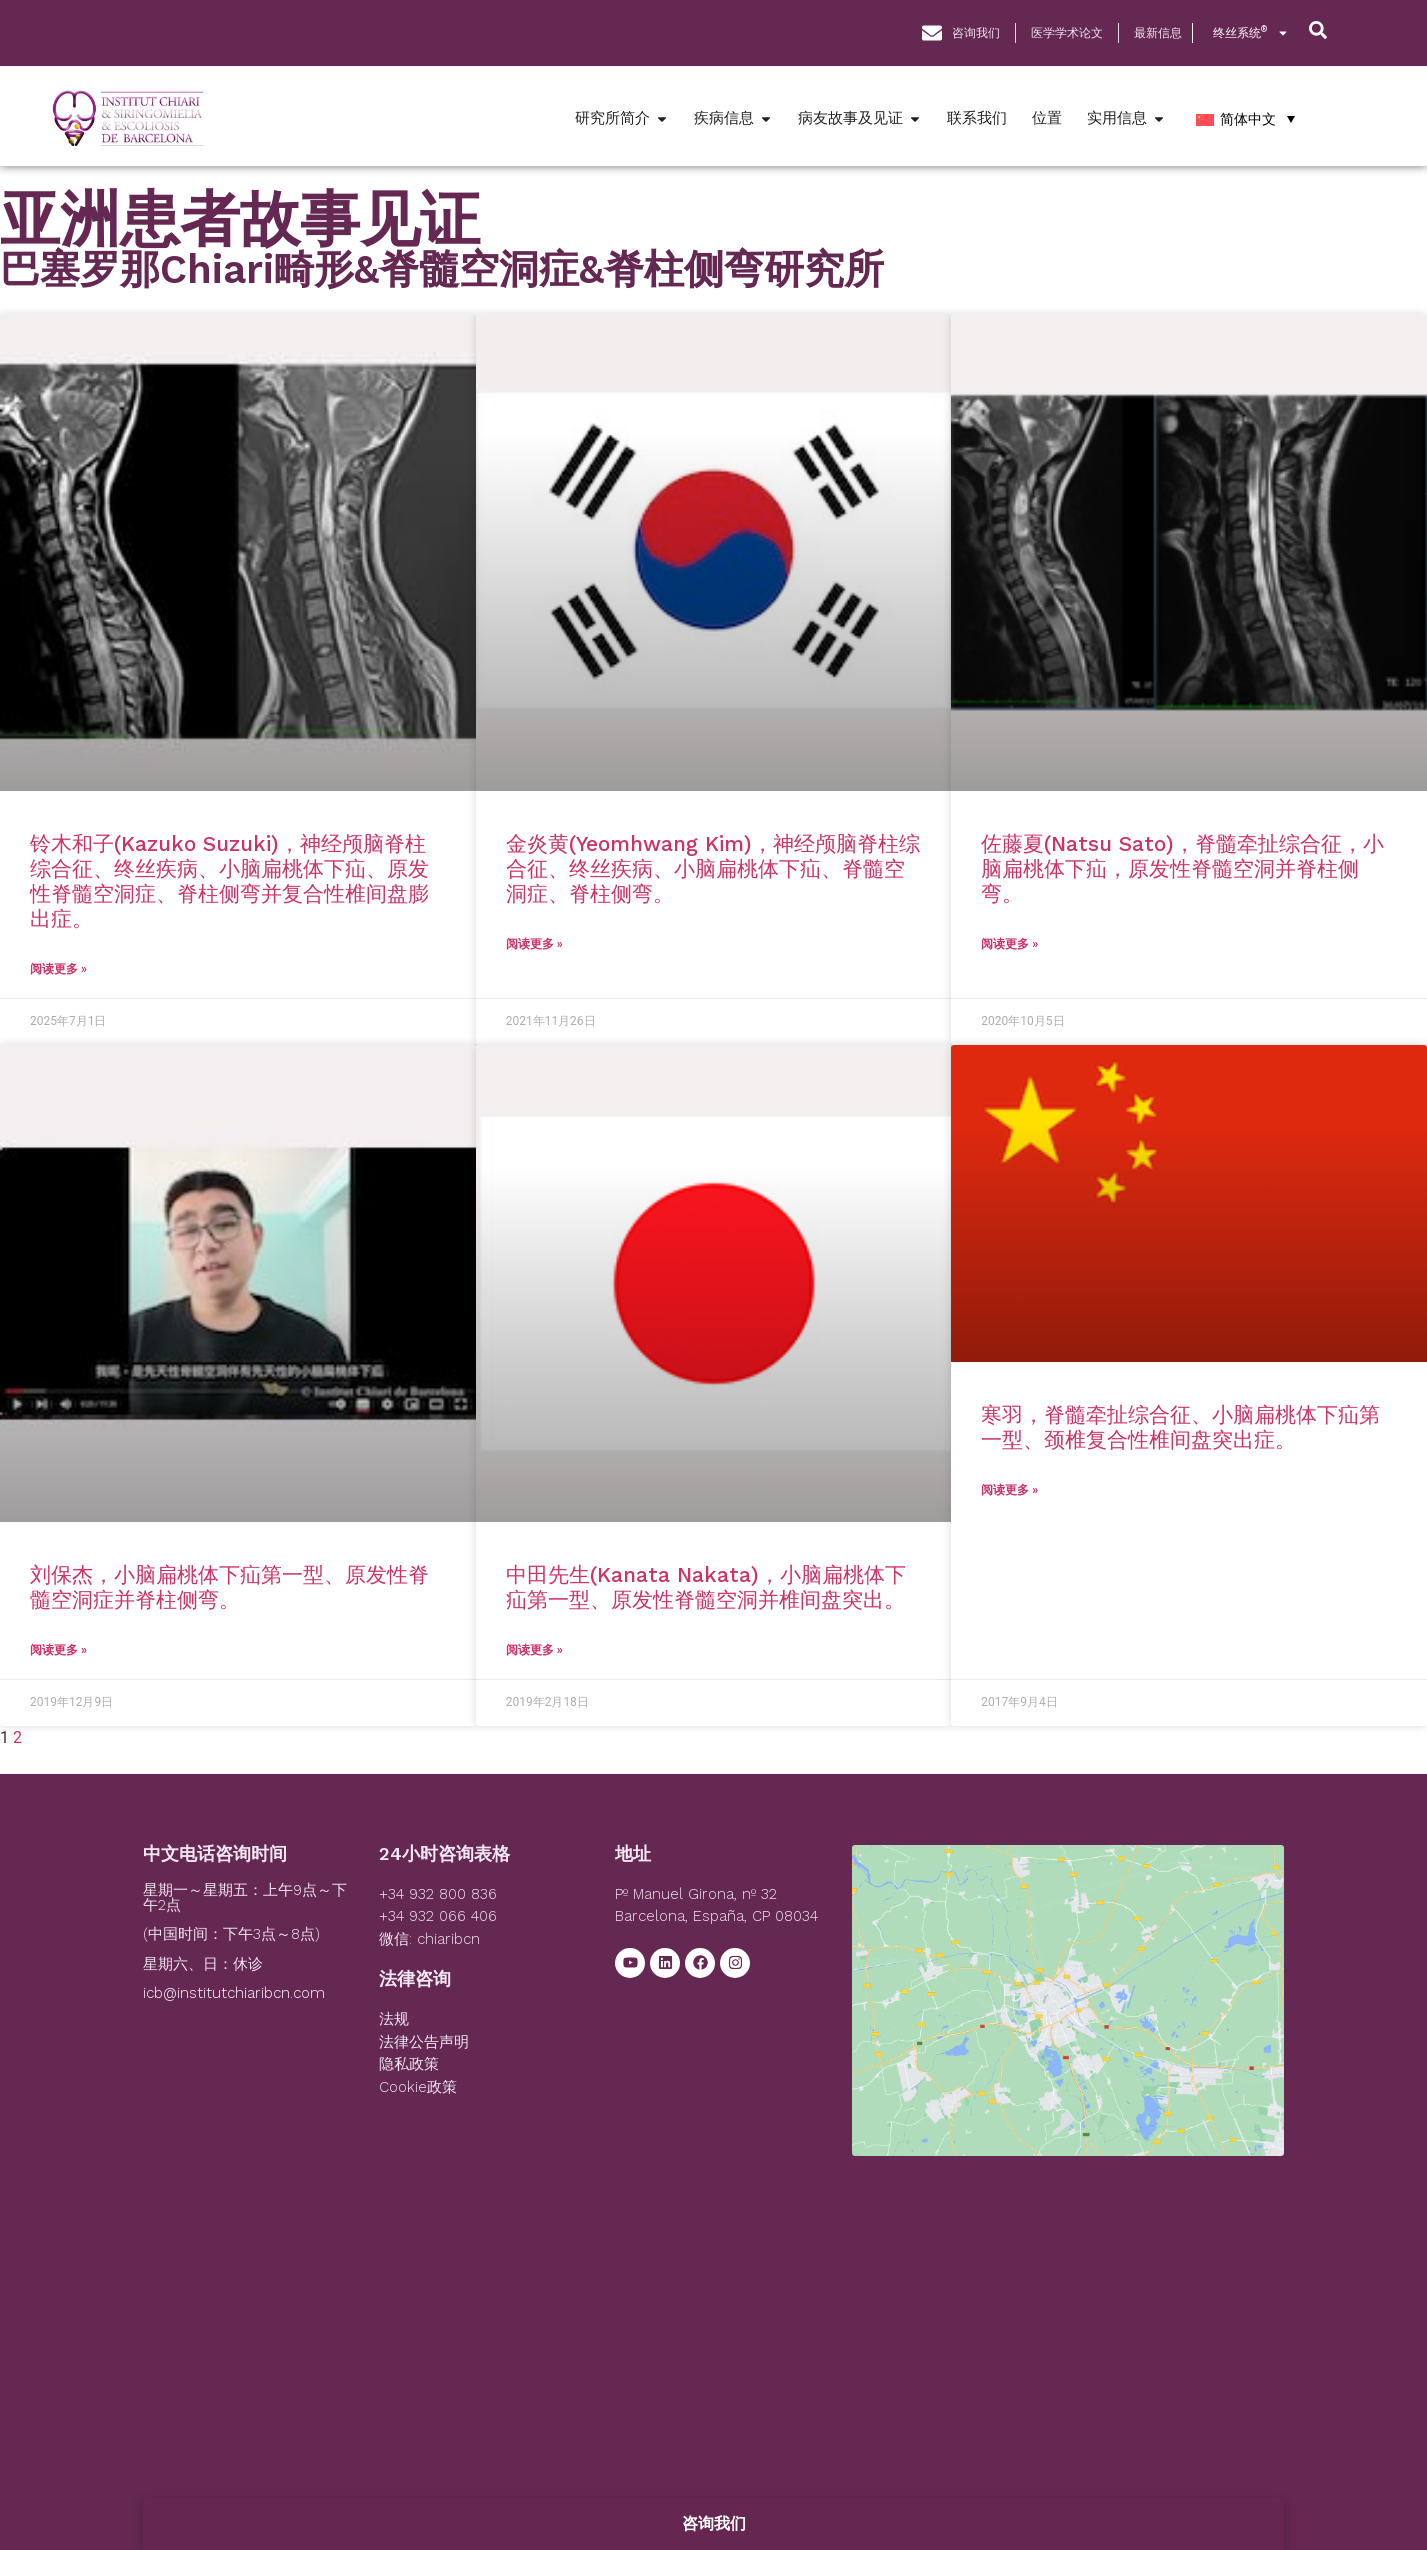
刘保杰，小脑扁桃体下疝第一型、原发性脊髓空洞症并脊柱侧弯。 (229, 1587)
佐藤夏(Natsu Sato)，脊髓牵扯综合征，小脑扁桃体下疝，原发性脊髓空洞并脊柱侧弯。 (1182, 868)
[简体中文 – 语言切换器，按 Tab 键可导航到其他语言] (1245, 118)
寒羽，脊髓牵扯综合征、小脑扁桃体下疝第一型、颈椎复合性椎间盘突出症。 (1180, 1427)
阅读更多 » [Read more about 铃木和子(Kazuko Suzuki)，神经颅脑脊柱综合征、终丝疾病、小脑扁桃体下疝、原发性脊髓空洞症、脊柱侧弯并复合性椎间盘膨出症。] (58, 969)
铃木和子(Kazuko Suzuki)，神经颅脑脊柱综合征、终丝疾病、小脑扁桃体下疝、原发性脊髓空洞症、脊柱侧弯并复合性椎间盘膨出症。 (229, 881)
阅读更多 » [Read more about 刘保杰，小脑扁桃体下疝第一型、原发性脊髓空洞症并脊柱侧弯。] (58, 1650)
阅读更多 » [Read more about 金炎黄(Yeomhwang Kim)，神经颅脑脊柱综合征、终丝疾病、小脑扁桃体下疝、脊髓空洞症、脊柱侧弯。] (534, 944)
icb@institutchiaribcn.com (234, 1993)
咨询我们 (714, 2523)
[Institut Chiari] (1068, 1995)
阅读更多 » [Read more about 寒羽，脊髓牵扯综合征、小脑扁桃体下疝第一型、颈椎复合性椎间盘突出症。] (1009, 1490)
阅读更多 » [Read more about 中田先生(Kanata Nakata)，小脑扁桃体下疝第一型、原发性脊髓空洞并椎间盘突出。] (534, 1650)
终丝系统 (1251, 33)
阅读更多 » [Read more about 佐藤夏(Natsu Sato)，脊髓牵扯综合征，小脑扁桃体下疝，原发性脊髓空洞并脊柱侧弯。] (1009, 944)
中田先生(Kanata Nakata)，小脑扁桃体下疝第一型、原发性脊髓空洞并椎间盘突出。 (706, 1587)
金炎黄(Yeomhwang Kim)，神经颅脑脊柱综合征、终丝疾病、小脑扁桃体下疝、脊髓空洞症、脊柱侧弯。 (713, 868)
